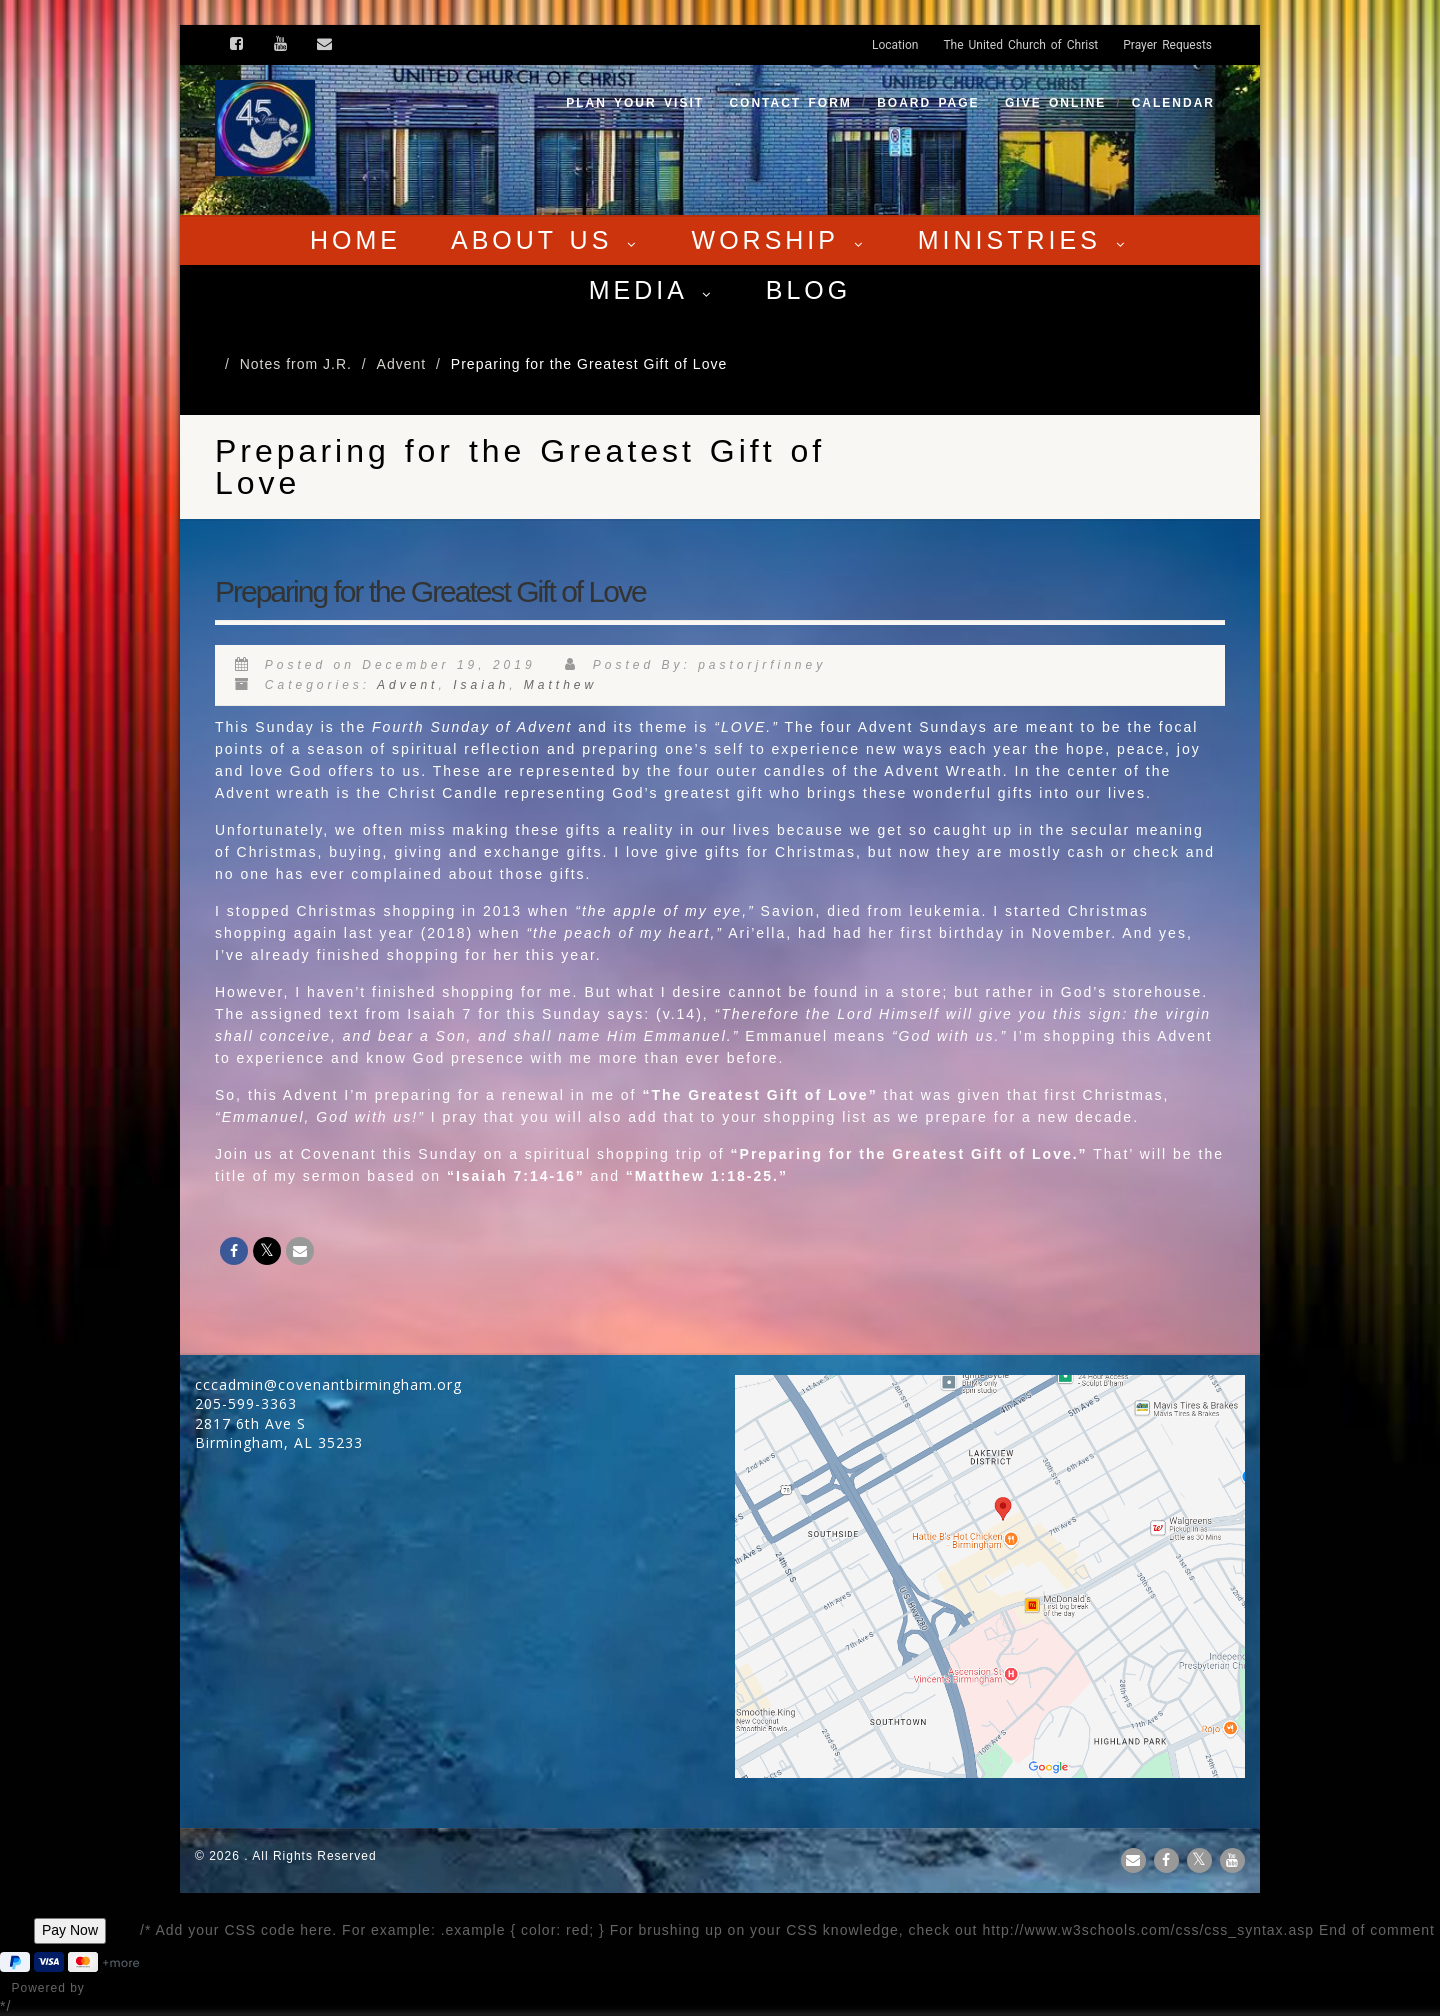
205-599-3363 (246, 1403)
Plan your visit (635, 103)
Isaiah (481, 685)
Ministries (1024, 240)
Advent (407, 685)
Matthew (560, 685)
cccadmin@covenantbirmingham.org (328, 1384)
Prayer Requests (1167, 45)
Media (652, 290)
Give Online (1055, 103)
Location (895, 45)
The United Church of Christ (1020, 45)
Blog (808, 290)
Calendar (1173, 103)
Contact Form (790, 103)
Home (355, 240)
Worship (780, 240)
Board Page (928, 103)
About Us (546, 240)
